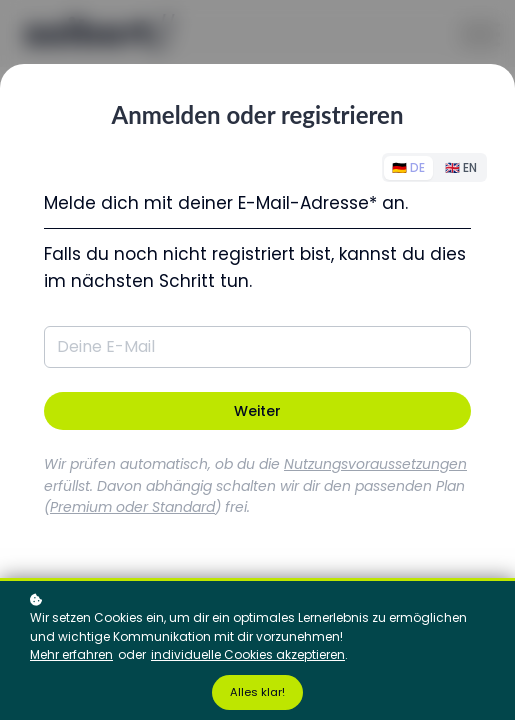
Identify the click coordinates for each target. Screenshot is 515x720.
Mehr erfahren (71, 654)
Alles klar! (257, 692)
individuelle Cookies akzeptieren (248, 654)
